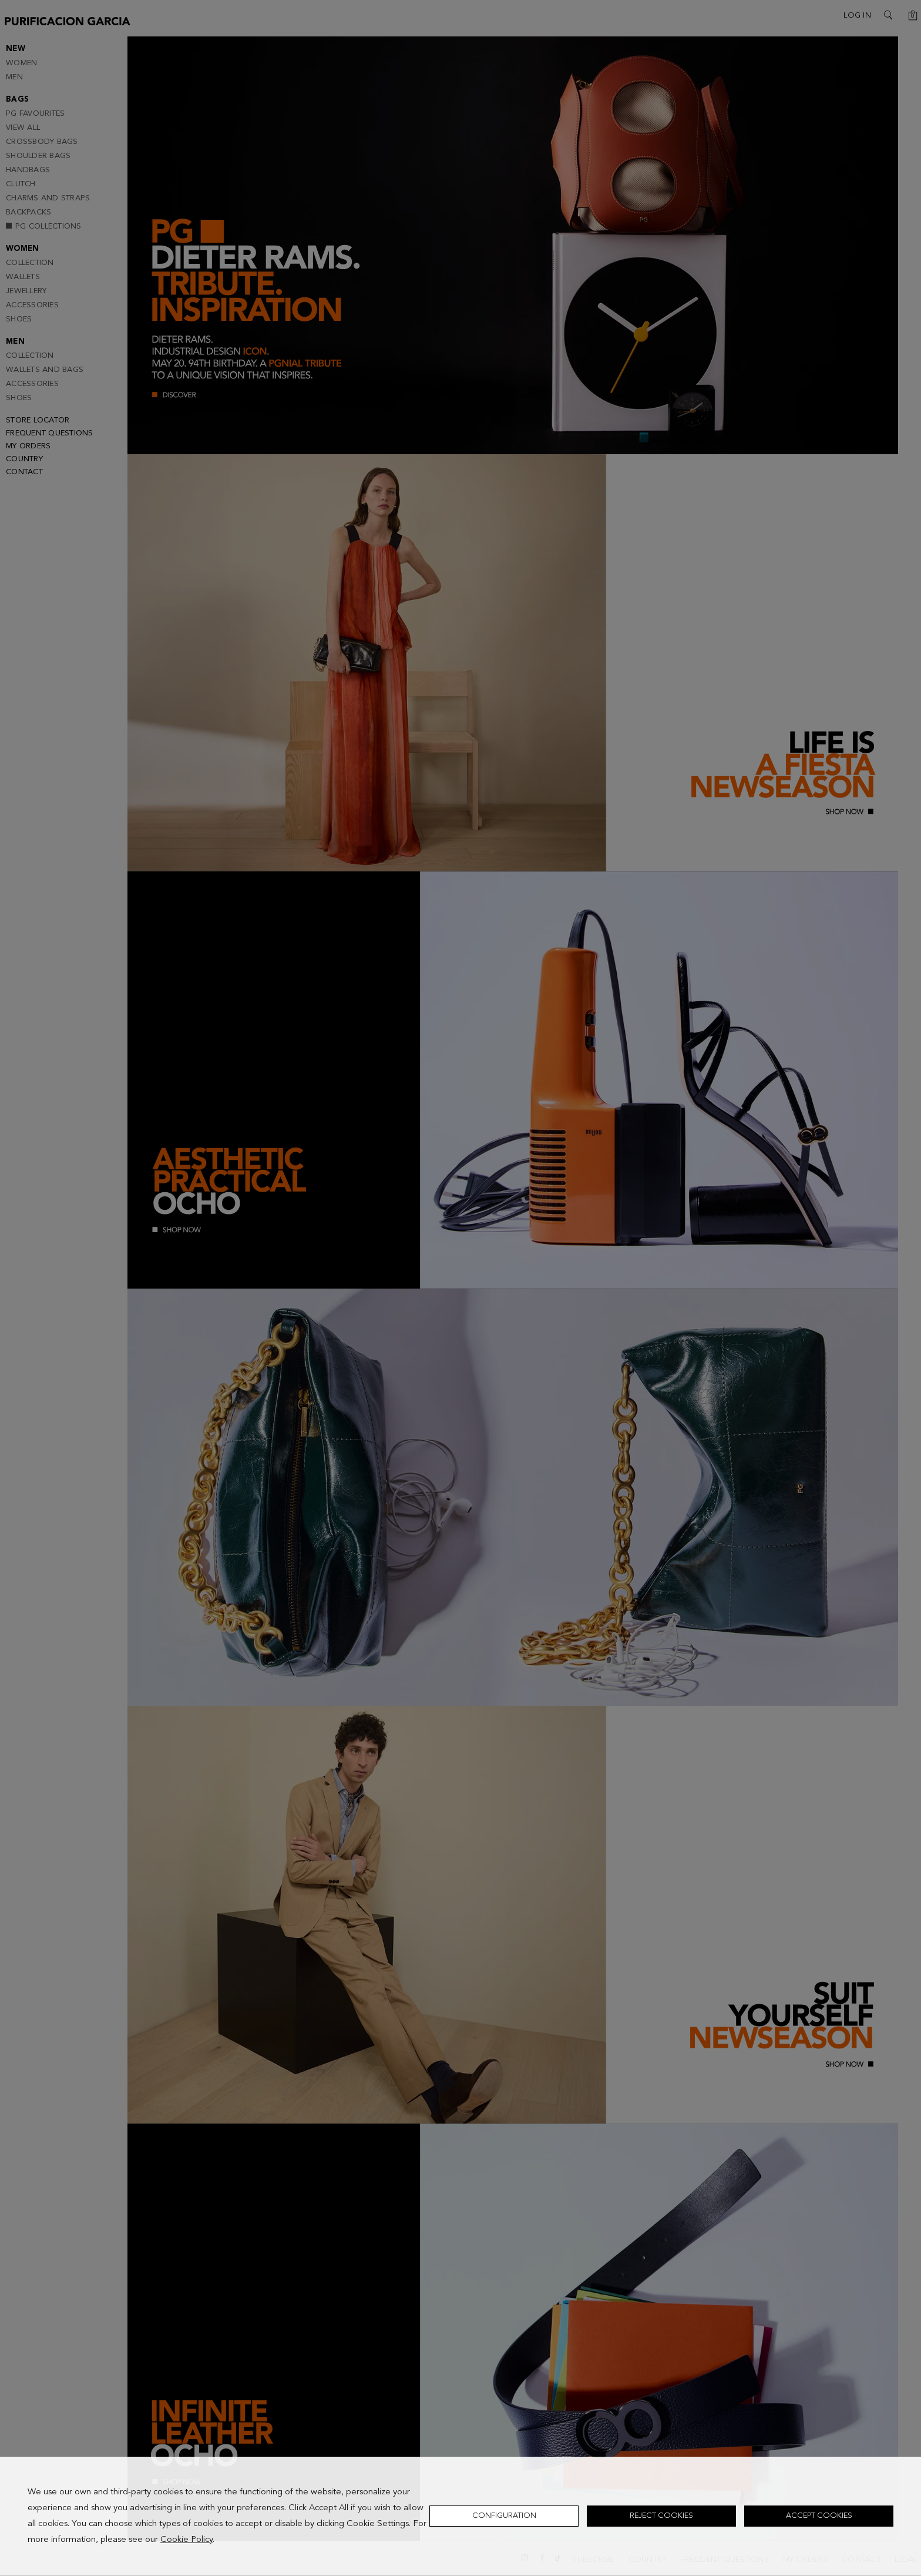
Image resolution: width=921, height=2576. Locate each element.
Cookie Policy (186, 2539)
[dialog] (460, 2516)
